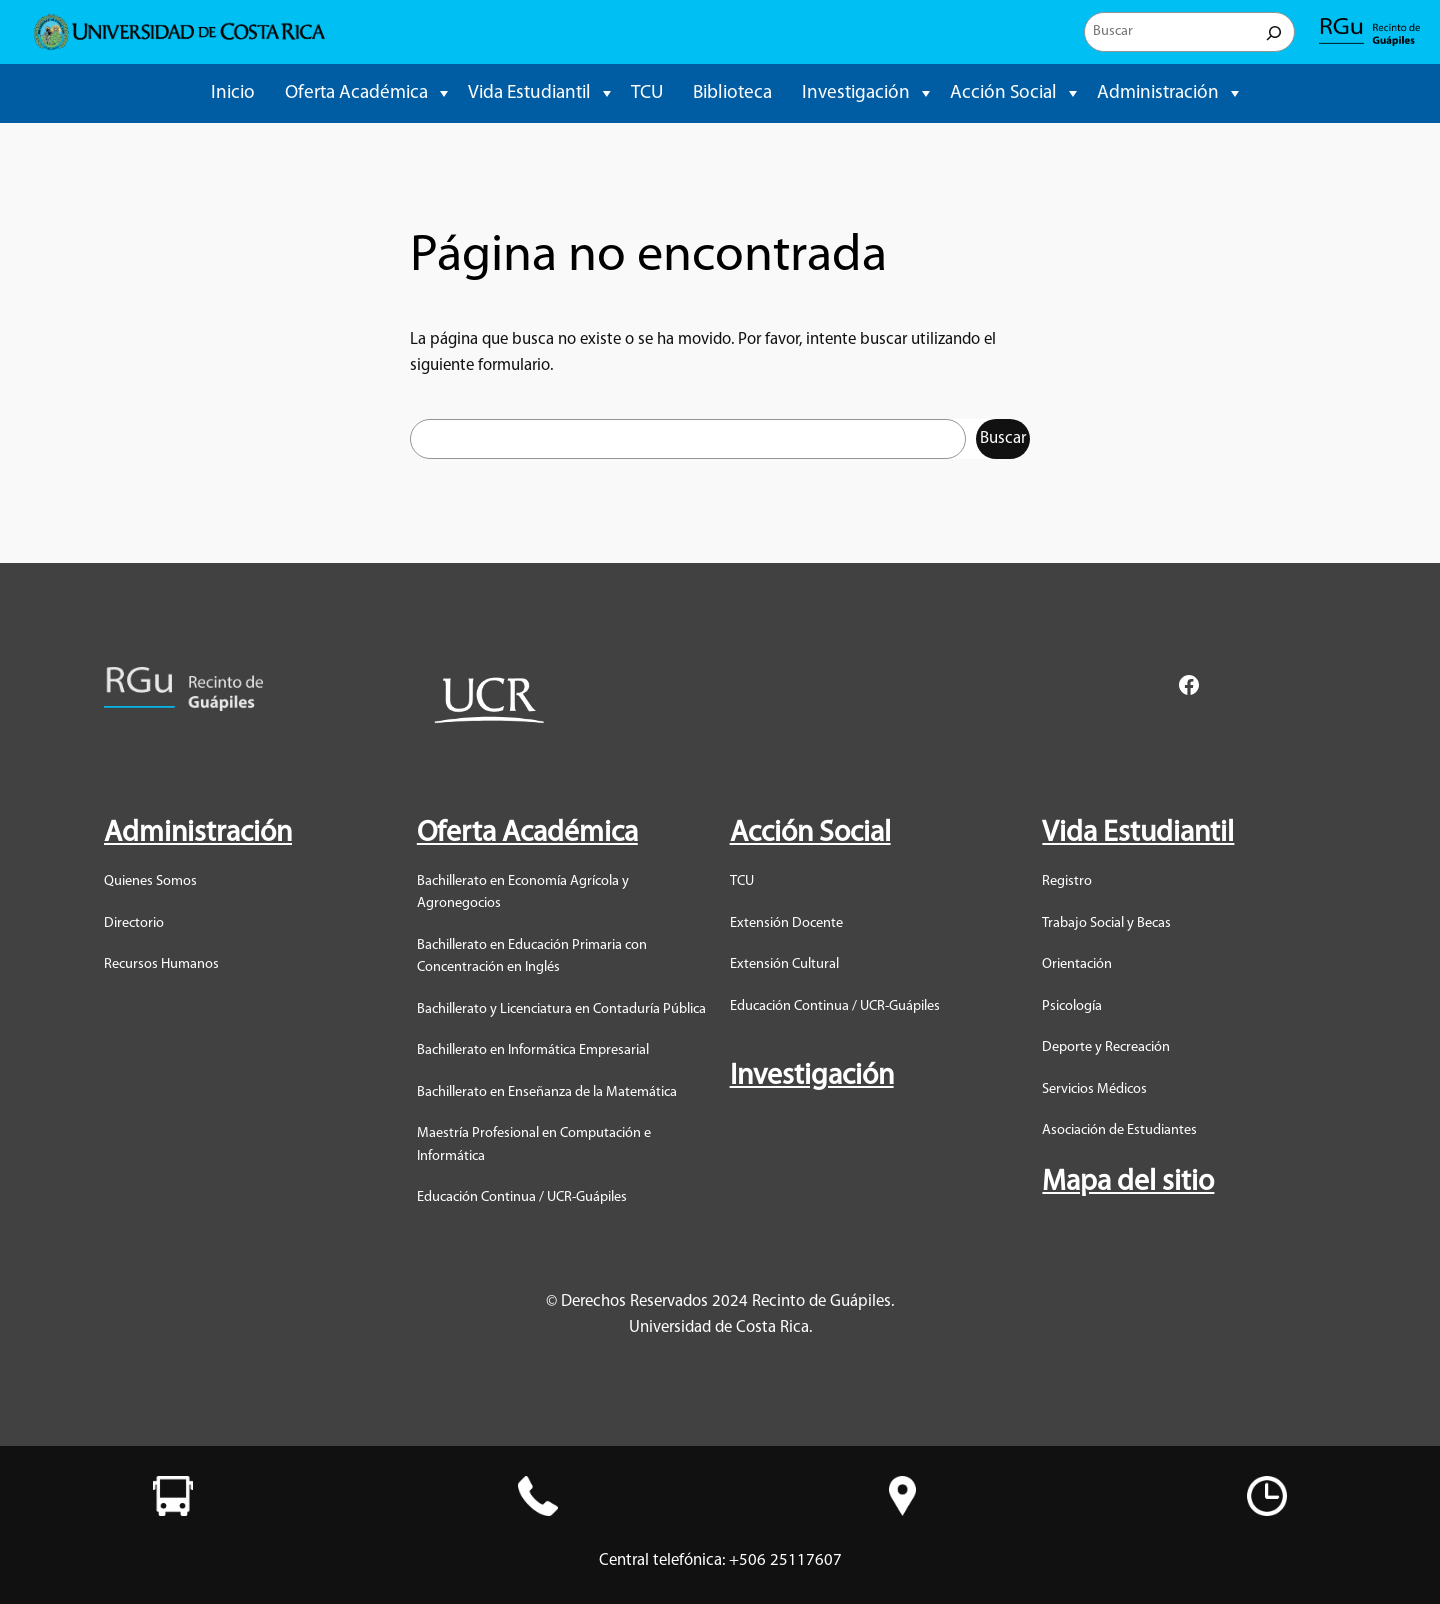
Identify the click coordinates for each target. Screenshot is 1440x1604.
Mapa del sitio (1128, 1182)
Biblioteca (732, 93)
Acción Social (1003, 93)
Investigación (856, 93)
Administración (1158, 93)
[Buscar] (1274, 32)
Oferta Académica (356, 93)
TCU (647, 93)
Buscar (1003, 438)
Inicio (233, 93)
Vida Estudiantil (529, 93)
